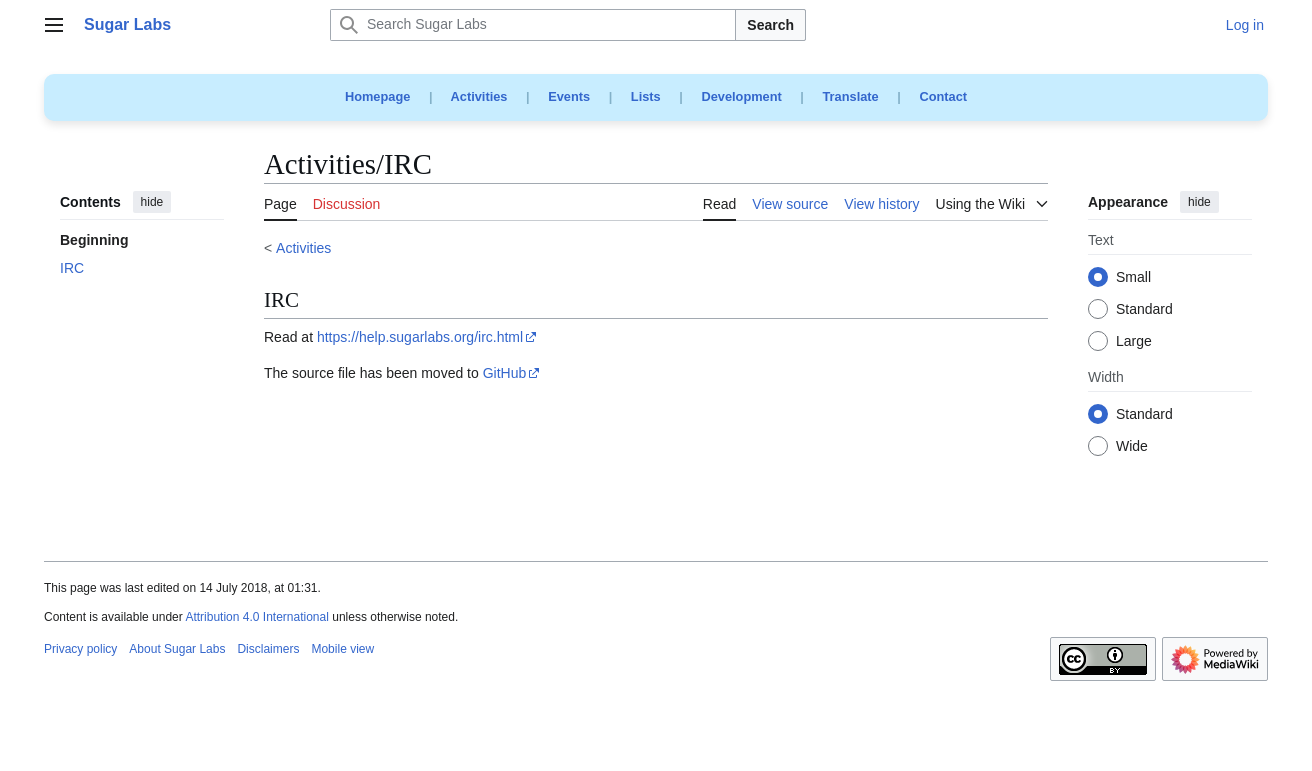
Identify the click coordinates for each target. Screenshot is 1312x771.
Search (770, 25)
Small (1133, 278)
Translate (851, 96)
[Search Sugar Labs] (533, 25)
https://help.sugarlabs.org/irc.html (420, 337)
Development (741, 96)
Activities (479, 96)
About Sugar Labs (177, 649)
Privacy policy (80, 649)
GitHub (505, 373)
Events (569, 96)
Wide (1132, 447)
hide (152, 202)
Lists (646, 96)
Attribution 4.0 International (256, 617)
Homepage (377, 96)
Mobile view (342, 649)
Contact (943, 96)
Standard (1144, 310)
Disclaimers (268, 649)
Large (1134, 342)
